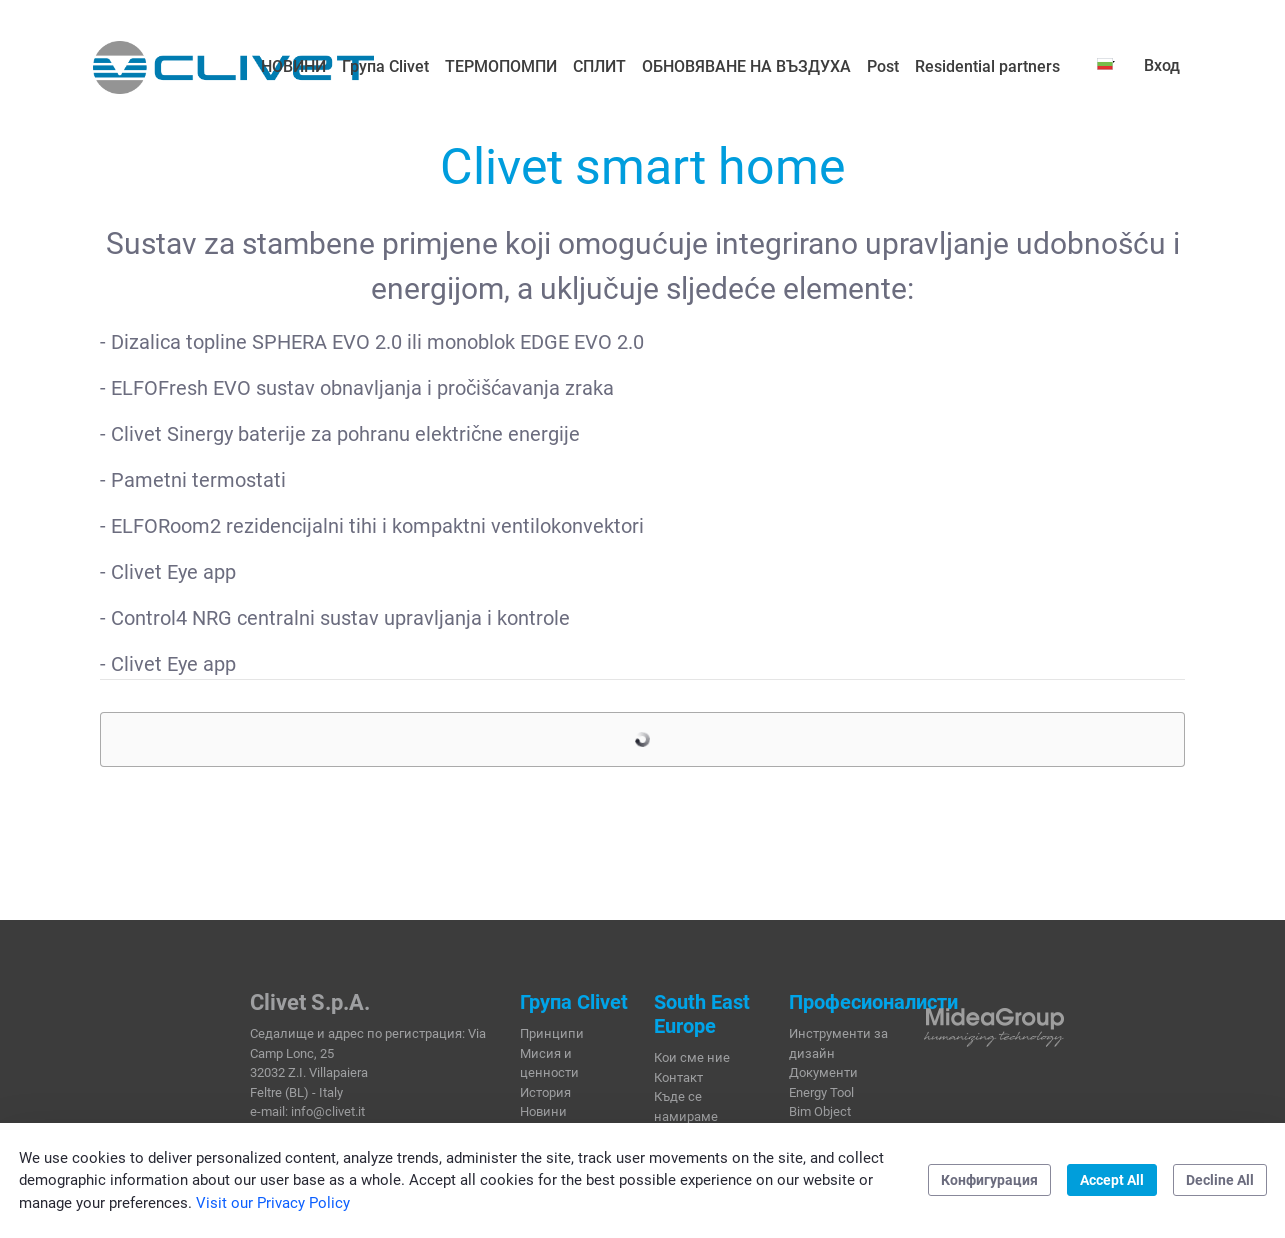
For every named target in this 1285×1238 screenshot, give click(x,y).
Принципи (552, 1033)
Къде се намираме (686, 1106)
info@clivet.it (328, 1111)
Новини (543, 1111)
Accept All (1112, 1180)
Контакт (678, 1077)
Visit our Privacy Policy (273, 1203)
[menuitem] (293, 67)
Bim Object (820, 1111)
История (545, 1092)
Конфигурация (989, 1180)
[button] (1106, 63)
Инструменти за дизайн (838, 1043)
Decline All (1220, 1180)
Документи (823, 1072)
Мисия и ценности (549, 1063)
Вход (1162, 65)
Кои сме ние (692, 1057)
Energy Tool (821, 1092)
